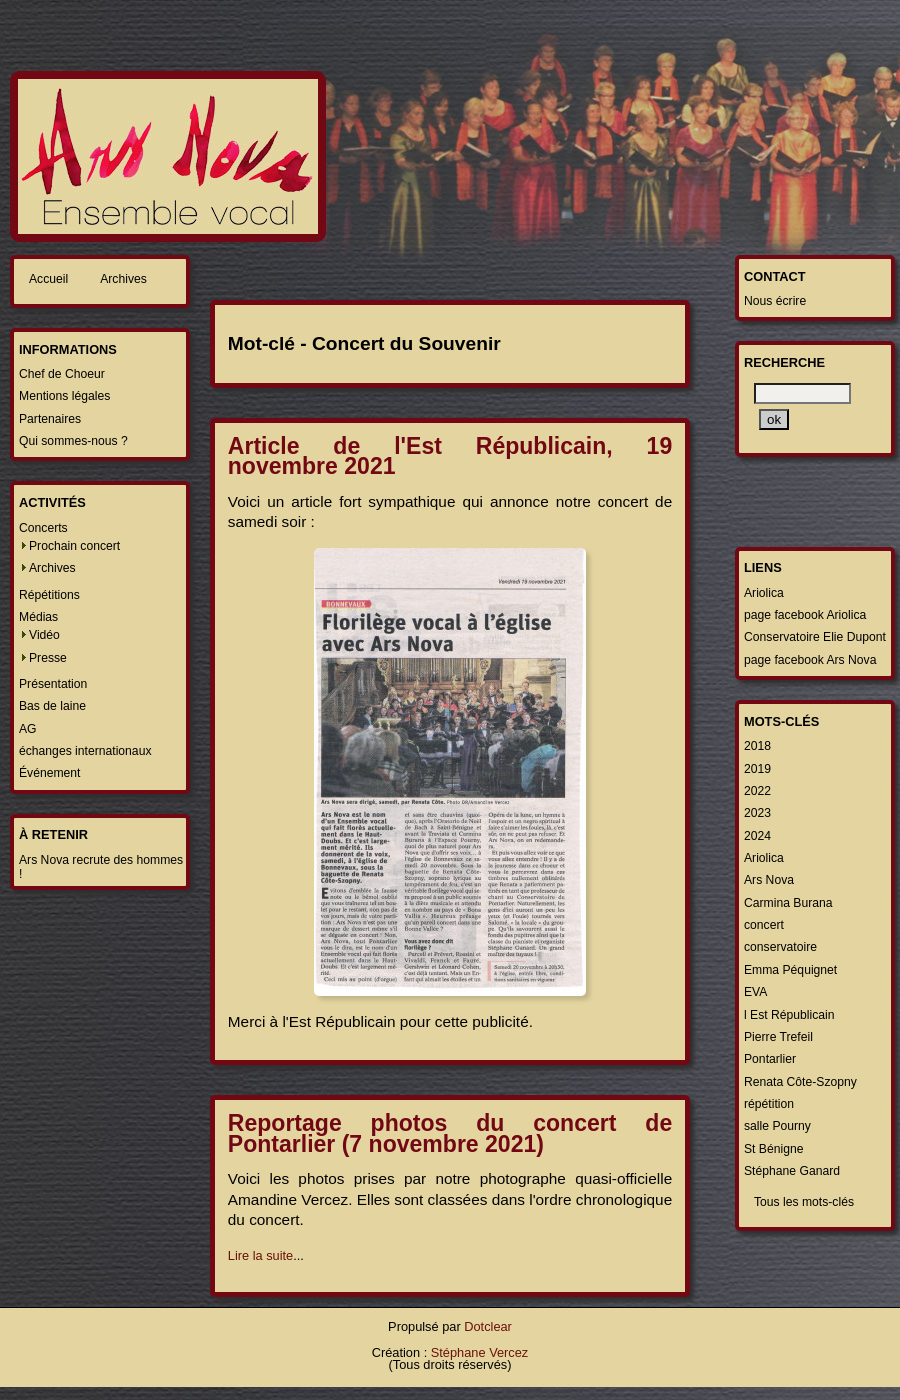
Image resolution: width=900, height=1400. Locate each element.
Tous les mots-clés (804, 1202)
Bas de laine (52, 706)
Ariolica (764, 593)
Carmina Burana (788, 903)
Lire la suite (260, 1255)
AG (28, 729)
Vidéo (44, 635)
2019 (757, 769)
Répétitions (49, 595)
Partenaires (50, 419)
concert (764, 925)
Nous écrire (775, 301)
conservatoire (780, 947)
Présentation (53, 684)
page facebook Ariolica (805, 615)
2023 (757, 813)
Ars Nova (769, 880)
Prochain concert (74, 546)
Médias (38, 617)
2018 (757, 746)
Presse (48, 658)
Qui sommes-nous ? (73, 441)
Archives (123, 279)
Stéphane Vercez (479, 1352)
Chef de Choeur (62, 374)
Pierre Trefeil (778, 1037)
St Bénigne (773, 1149)
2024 (757, 836)
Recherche (784, 362)
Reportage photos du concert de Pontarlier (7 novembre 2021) (450, 1133)
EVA (755, 992)
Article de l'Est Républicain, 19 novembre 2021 (450, 456)
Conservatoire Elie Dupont (815, 637)
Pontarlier (770, 1059)
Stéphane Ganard (792, 1171)
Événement (50, 773)
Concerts (43, 528)
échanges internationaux (85, 751)
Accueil (48, 279)
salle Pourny (777, 1126)
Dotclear (488, 1326)
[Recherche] (802, 393)
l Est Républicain (789, 1015)
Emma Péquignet (790, 970)
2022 (757, 791)
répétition (769, 1104)
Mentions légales (64, 396)
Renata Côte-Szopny (800, 1082)
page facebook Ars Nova (810, 660)
